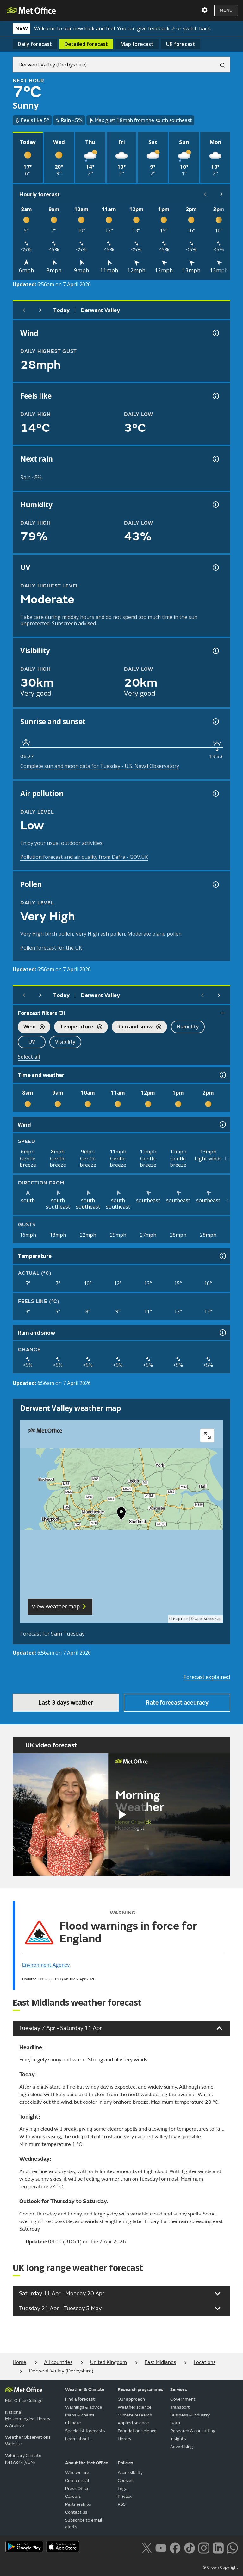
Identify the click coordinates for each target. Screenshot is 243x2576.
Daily (35, 44)
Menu (226, 10)
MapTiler (180, 1619)
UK (180, 44)
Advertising (181, 2446)
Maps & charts (79, 2415)
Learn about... (78, 2438)
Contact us (76, 2512)
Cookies (126, 2480)
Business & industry (190, 2415)
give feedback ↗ (156, 28)
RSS (122, 2504)
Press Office (77, 2488)
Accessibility (130, 2472)
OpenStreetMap (208, 1619)
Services (178, 2389)
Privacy (125, 2496)
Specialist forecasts (85, 2431)
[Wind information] (222, 1124)
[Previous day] (24, 310)
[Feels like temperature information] (215, 396)
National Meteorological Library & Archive (27, 2419)
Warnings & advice (83, 2407)
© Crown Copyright (220, 2567)
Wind (31, 1027)
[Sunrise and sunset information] (215, 721)
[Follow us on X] (146, 2547)
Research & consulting (192, 2431)
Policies (125, 2463)
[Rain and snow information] (222, 1332)
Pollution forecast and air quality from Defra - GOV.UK (84, 856)
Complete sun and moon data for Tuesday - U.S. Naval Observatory (99, 766)
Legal (123, 2488)
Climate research (135, 2415)
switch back (196, 28)
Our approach (131, 2399)
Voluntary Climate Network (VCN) (23, 2459)
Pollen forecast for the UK (51, 947)
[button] (121, 1515)
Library (124, 2438)
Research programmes (140, 2389)
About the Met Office (86, 2463)
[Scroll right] (221, 194)
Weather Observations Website (28, 2441)
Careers (73, 2496)
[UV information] (215, 567)
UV (31, 1041)
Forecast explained (207, 1677)
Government (183, 2399)
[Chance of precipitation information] (215, 459)
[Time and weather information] (222, 1075)
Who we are (77, 2472)
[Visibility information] (215, 650)
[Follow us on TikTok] (189, 2547)
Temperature (78, 1027)
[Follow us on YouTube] (160, 2547)
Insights (178, 2438)
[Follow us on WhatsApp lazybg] (232, 2547)
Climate (73, 2423)
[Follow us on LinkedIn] (218, 2547)
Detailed (86, 44)
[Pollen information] (215, 884)
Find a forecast (80, 2399)
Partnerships (78, 2504)
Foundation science (137, 2431)
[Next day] (40, 310)
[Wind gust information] (215, 333)
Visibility (65, 1041)
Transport (180, 2407)
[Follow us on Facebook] (175, 2547)
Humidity (188, 1026)
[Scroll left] (205, 194)
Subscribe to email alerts (83, 2523)
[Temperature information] (222, 1256)
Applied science (133, 2423)
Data (175, 2423)
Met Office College (24, 2400)
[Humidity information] (215, 504)
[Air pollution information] (215, 793)
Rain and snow (136, 1027)
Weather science (135, 2407)
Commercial (77, 2480)
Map (137, 44)
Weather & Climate (84, 2389)
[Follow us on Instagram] (203, 2547)
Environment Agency (46, 1965)
